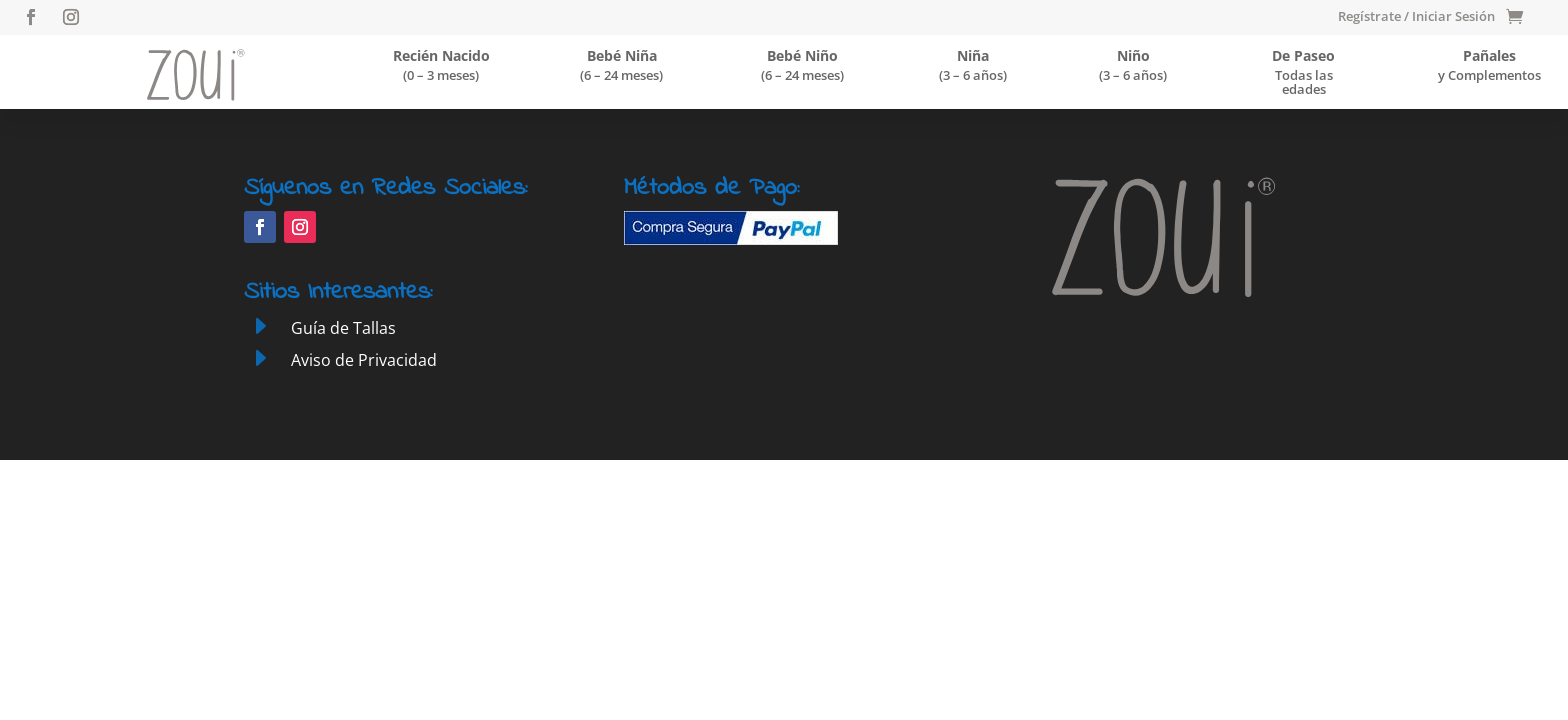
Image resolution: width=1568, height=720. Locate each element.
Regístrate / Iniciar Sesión (1416, 17)
